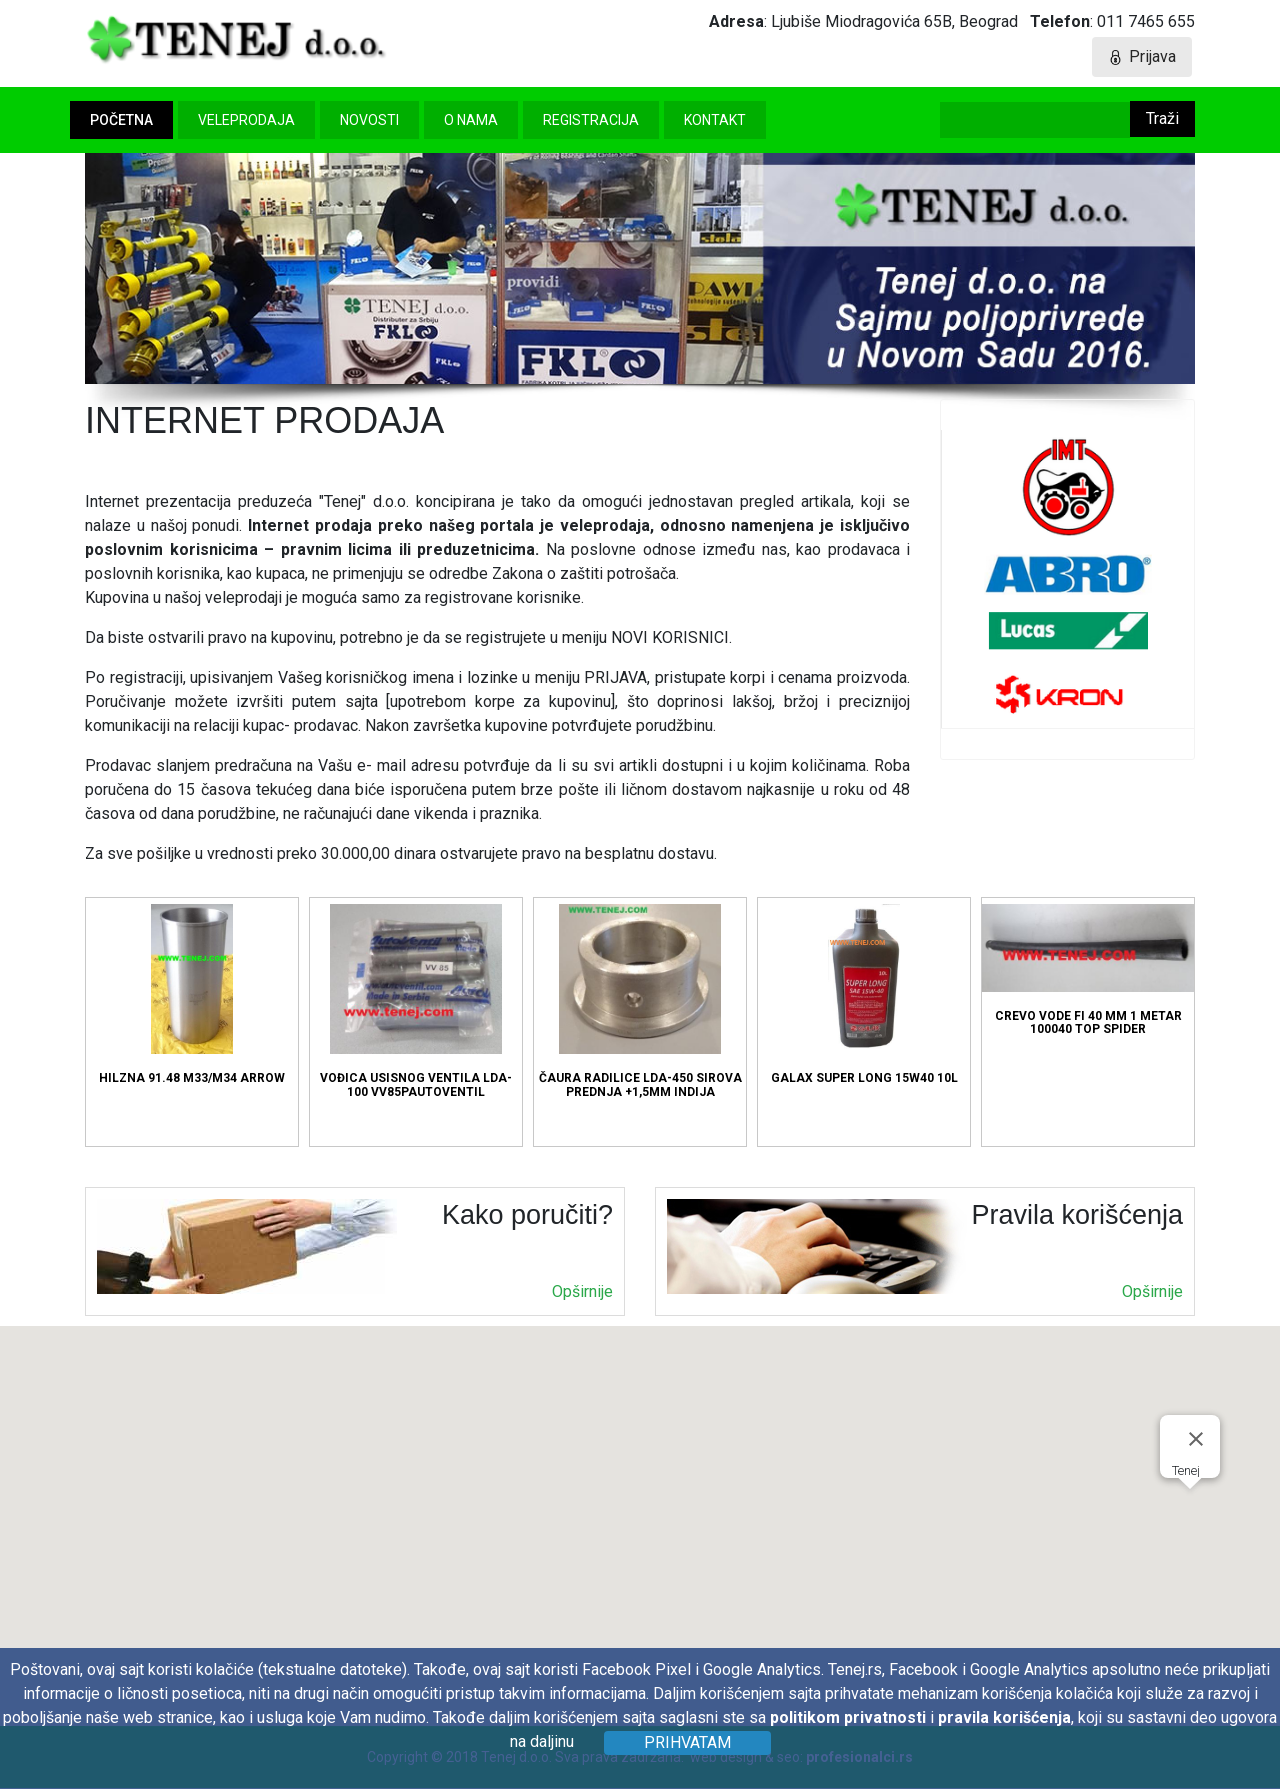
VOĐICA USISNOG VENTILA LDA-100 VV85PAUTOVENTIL (416, 1001)
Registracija (591, 120)
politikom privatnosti (848, 1717)
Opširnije (582, 1291)
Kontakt (715, 120)
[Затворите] (1196, 1439)
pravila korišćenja (1004, 1717)
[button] (1190, 1507)
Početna (121, 120)
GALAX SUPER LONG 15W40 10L (864, 994)
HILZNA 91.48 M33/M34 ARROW (192, 994)
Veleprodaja (246, 120)
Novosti (369, 120)
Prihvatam (687, 1742)
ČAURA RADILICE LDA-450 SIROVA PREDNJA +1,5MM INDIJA (640, 1001)
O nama (471, 120)
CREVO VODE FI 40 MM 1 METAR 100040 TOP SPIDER (1088, 970)
